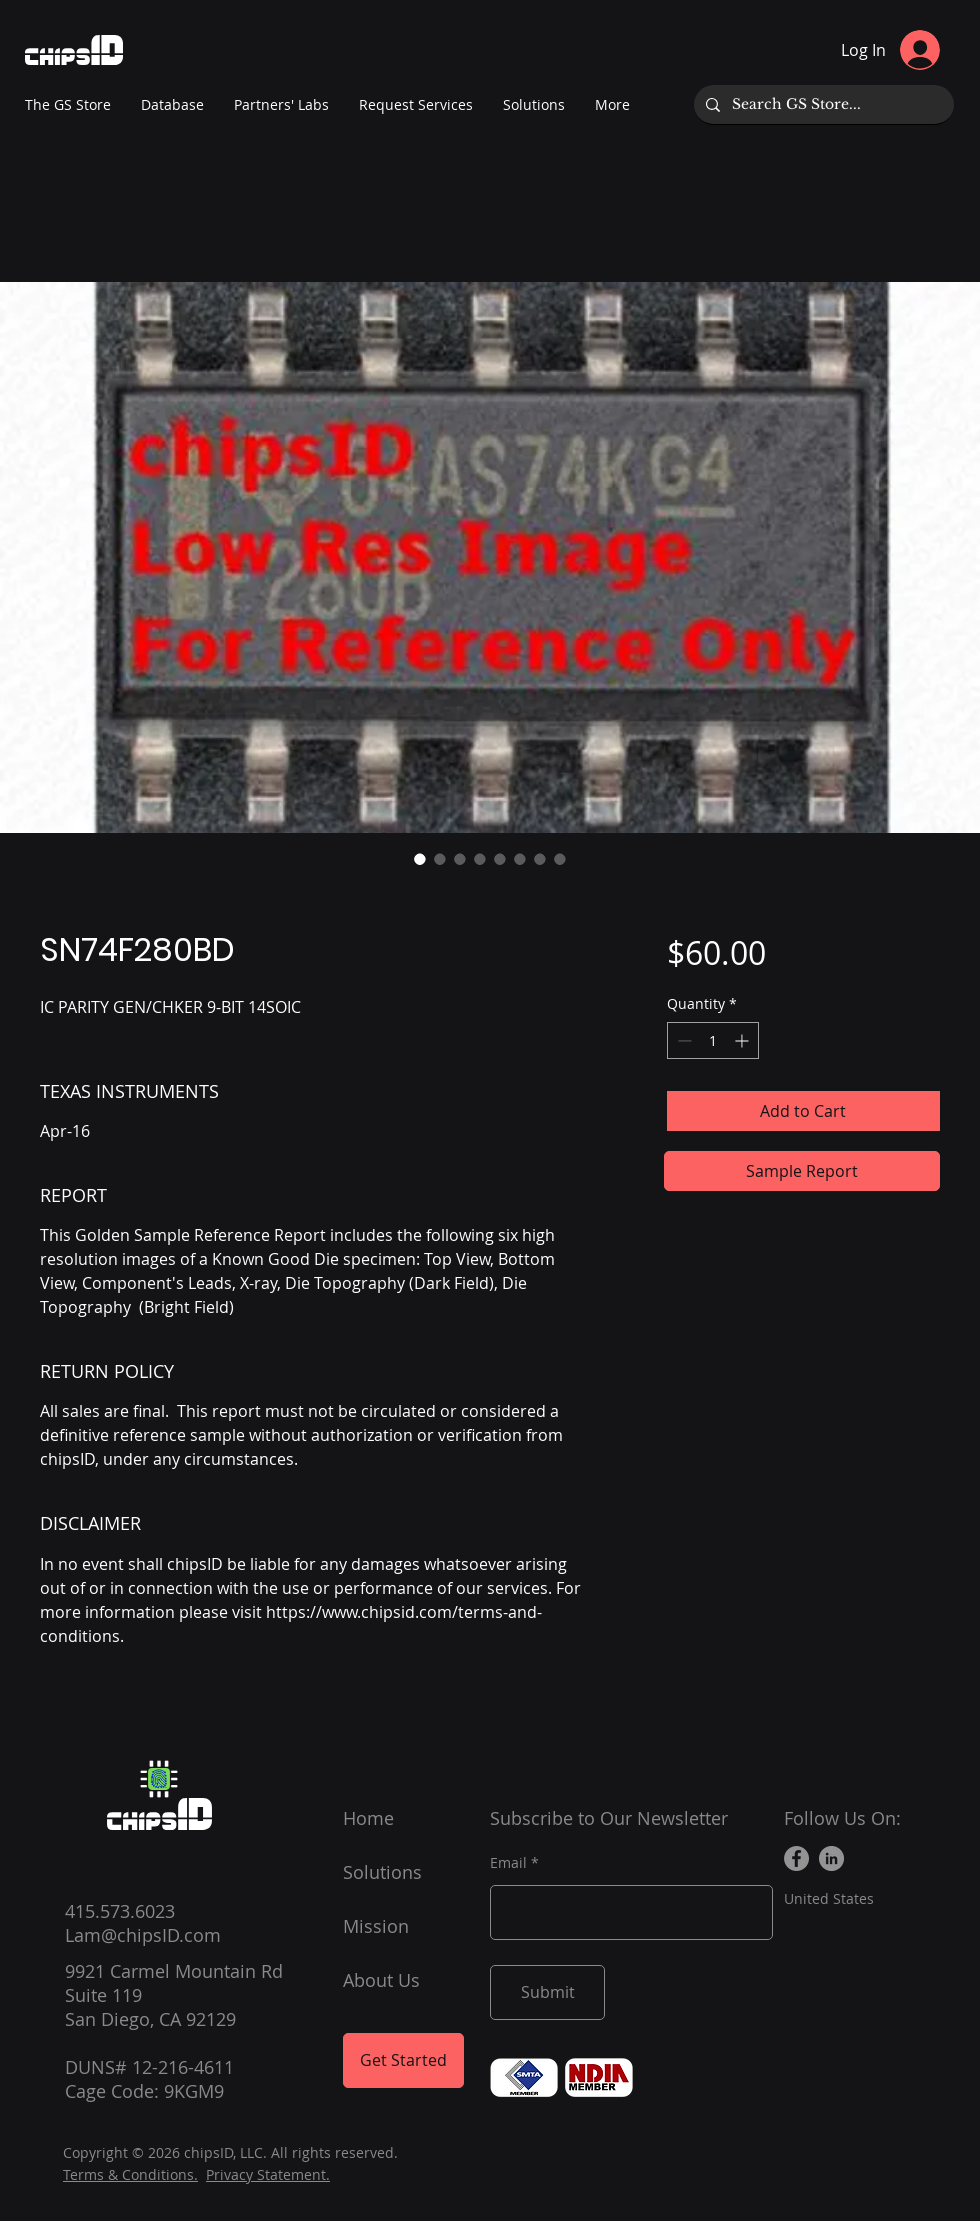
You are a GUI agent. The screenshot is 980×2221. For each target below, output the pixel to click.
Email (508, 1863)
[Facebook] (796, 1858)
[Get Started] (403, 2060)
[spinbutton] (713, 1040)
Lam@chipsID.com (143, 1935)
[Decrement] (682, 1040)
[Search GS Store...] (822, 104)
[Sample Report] (802, 1171)
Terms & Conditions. (130, 2174)
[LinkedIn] (831, 1858)
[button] (281, 105)
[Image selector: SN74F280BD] (420, 859)
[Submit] (547, 1992)
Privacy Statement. (268, 2174)
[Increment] (743, 1040)
